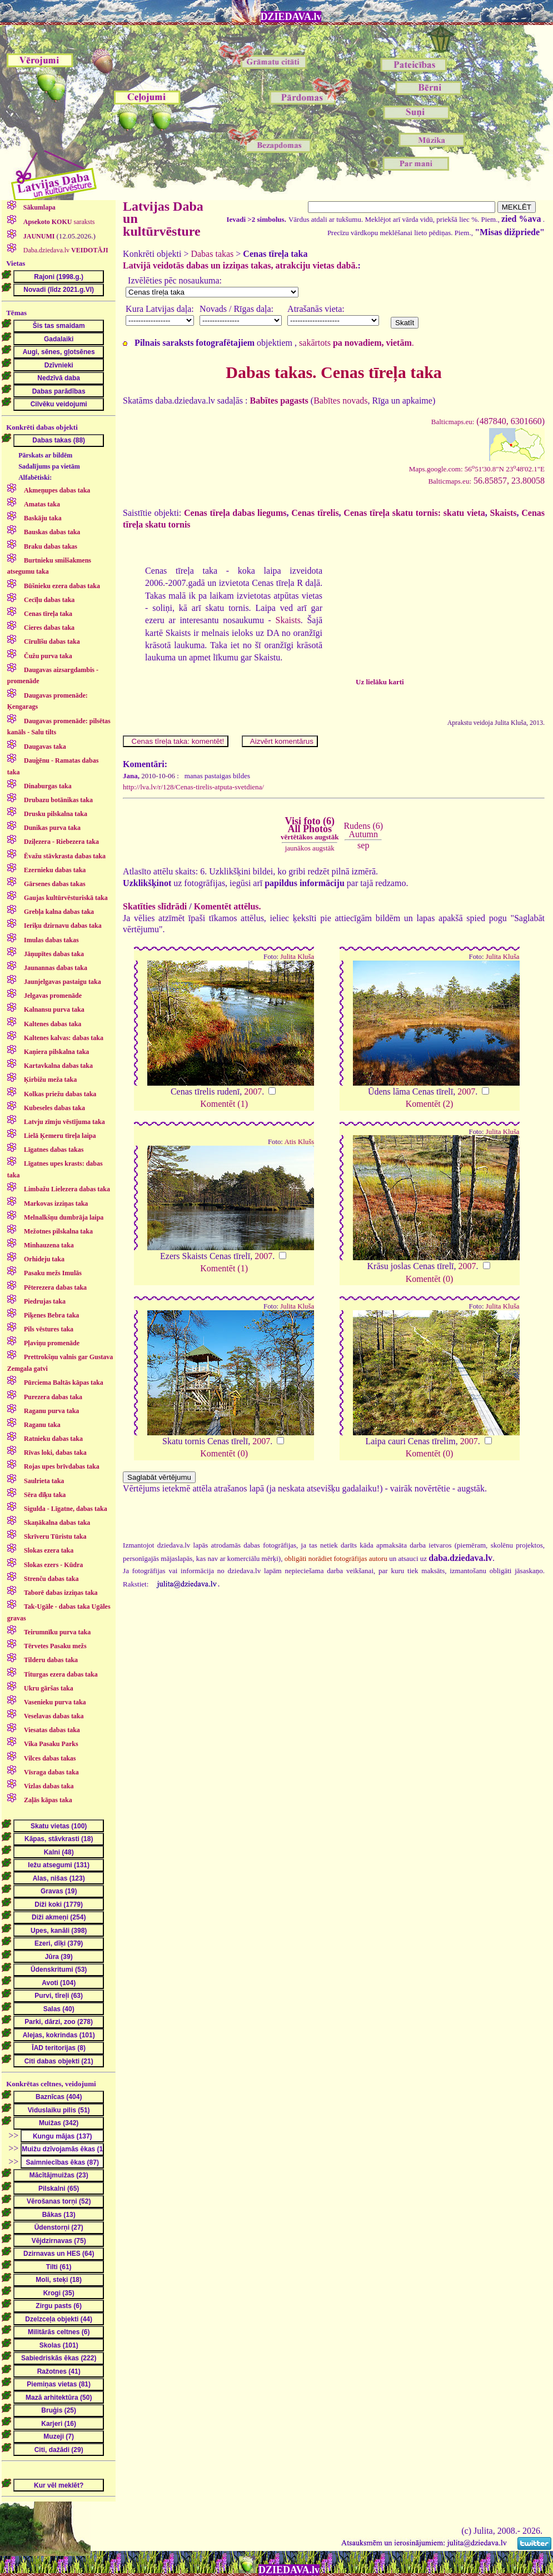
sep (363, 845)
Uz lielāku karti (380, 682)
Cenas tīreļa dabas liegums (235, 513)
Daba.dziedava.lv (65, 250)
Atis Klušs (299, 1142)
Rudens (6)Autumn (363, 829)
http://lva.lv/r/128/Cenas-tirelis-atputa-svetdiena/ (193, 787)
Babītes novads (340, 400)
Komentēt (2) (430, 1103)
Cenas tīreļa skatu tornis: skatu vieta (414, 513)
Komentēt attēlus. (227, 906)
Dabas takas (212, 253)
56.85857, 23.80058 (486, 480)
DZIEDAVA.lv (291, 16)
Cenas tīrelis (314, 513)
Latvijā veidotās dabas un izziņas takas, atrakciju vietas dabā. (240, 265)
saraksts (58, 222)
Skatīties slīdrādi (155, 906)
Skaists (503, 513)
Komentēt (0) (430, 1279)
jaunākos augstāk (310, 848)
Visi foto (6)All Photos (309, 828)
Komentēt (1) (224, 1103)
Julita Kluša (297, 957)
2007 (253, 1091)
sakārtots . (356, 342)
